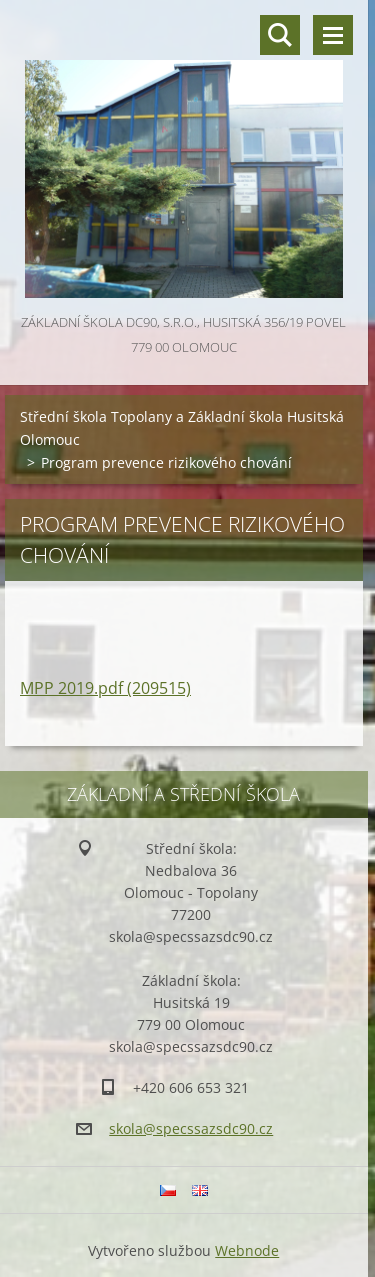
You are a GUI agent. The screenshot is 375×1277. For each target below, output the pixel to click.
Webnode (247, 1250)
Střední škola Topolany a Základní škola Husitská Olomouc (182, 428)
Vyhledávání (280, 35)
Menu (333, 35)
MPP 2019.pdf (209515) (105, 688)
